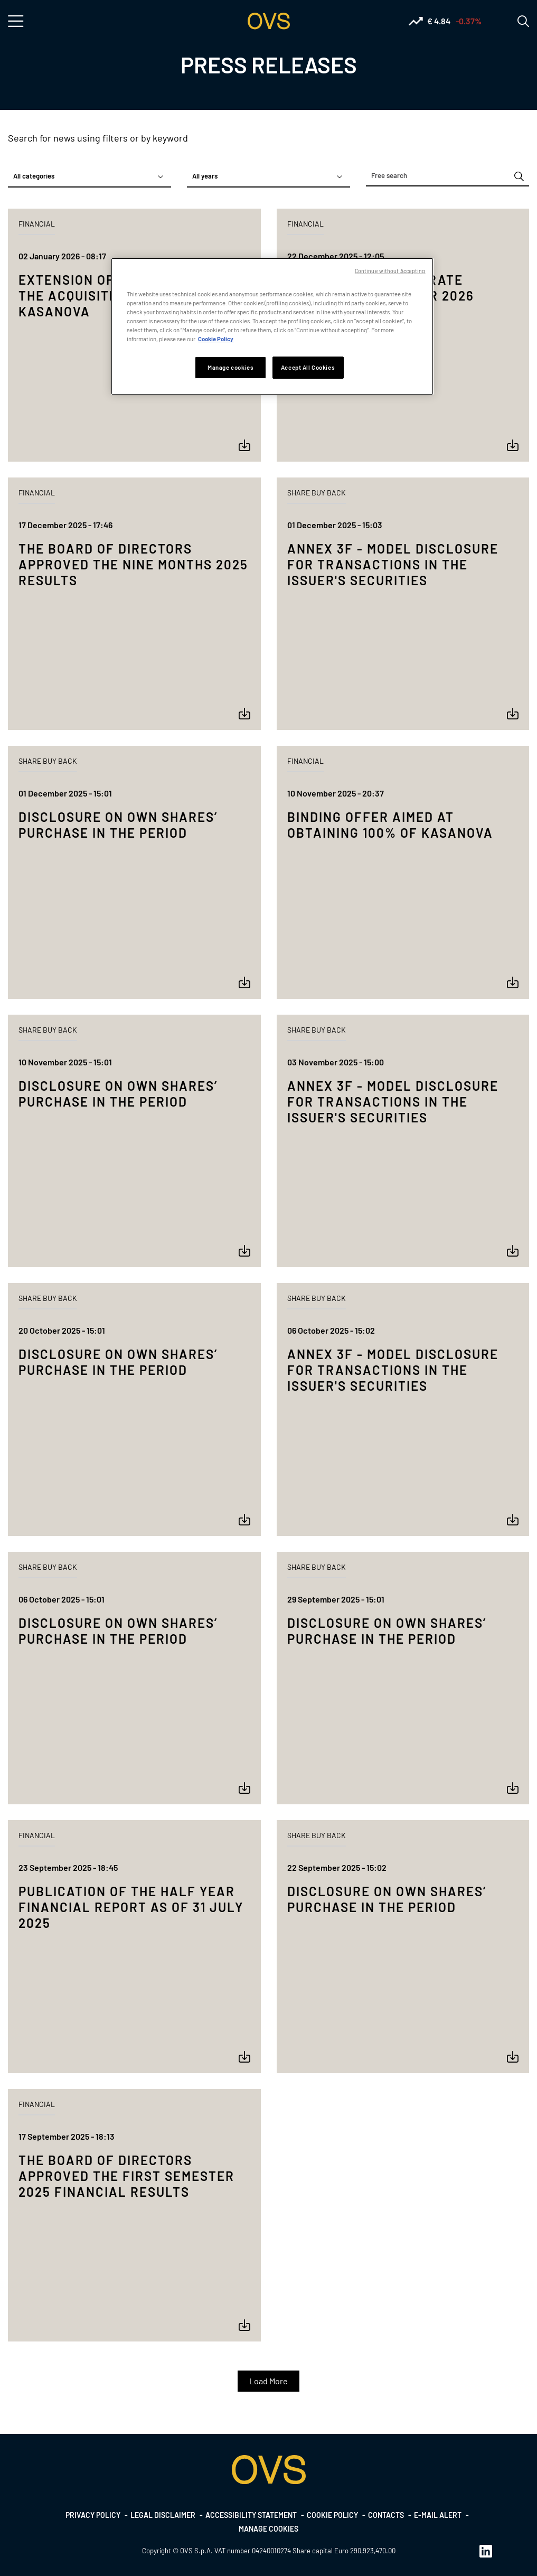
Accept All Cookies (308, 367)
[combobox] (89, 176)
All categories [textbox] (33, 176)
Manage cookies (268, 2528)
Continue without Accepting (390, 270)
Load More (268, 2381)
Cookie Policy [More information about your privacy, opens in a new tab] (215, 338)
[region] (272, 326)
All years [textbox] (205, 176)
